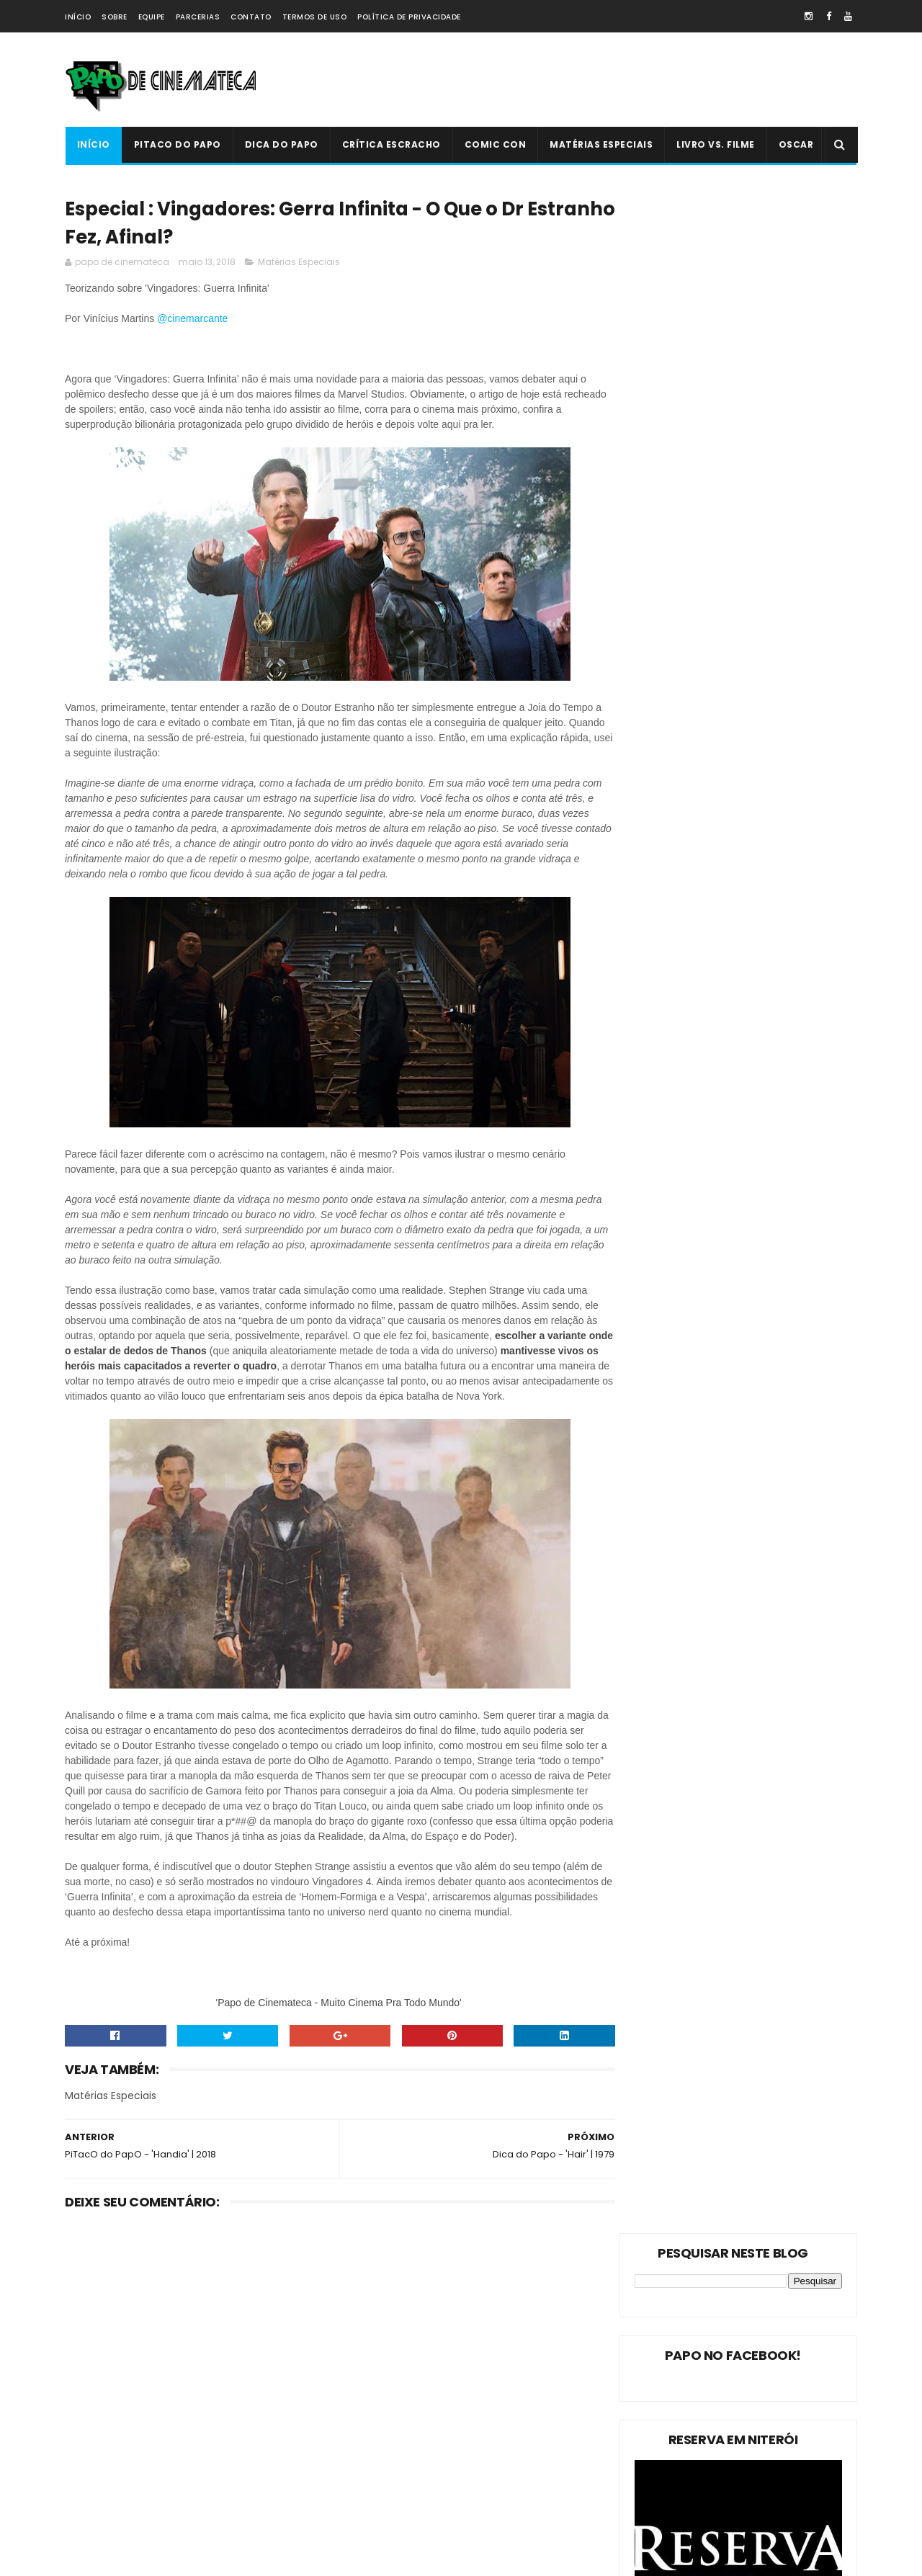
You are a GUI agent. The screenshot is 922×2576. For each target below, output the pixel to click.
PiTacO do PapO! (109, 2363)
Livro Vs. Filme (715, 144)
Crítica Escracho (390, 144)
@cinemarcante (193, 321)
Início (78, 17)
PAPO (195, 2514)
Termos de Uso (314, 17)
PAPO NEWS (96, 2464)
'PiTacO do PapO (108, 2514)
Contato (251, 17)
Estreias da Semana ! (119, 2413)
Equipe (151, 17)
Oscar (795, 144)
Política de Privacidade (409, 17)
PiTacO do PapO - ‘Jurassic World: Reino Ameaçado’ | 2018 (490, 2482)
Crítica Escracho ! (216, 2439)
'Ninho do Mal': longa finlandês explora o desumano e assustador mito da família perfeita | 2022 (490, 2422)
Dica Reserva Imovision (123, 2489)
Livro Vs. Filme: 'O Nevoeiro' (479, 2334)
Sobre (114, 17)
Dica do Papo (281, 144)
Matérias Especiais (601, 144)
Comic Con (495, 144)
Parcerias (198, 17)
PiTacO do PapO (176, 144)
